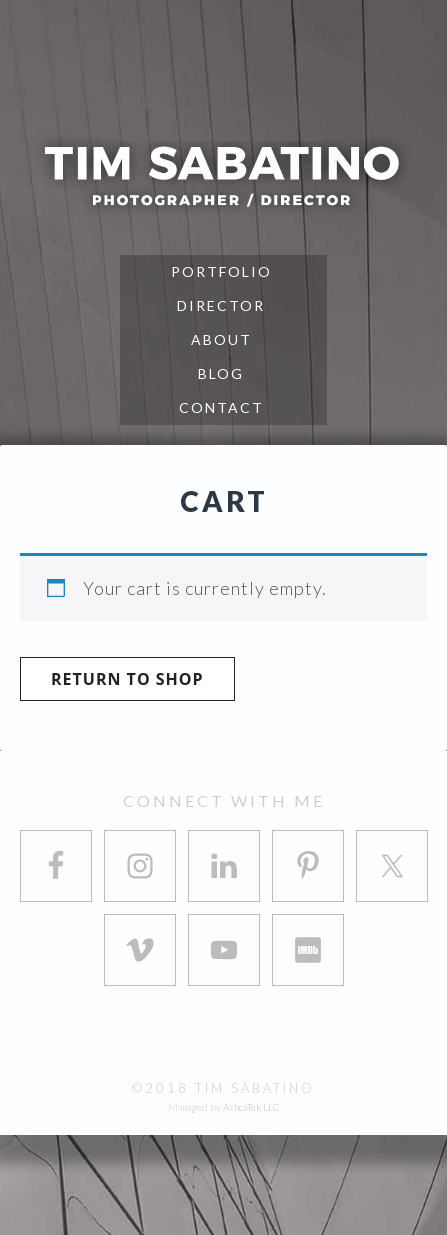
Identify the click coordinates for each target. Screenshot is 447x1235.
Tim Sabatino (223, 175)
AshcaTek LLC (251, 1107)
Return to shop (127, 679)
